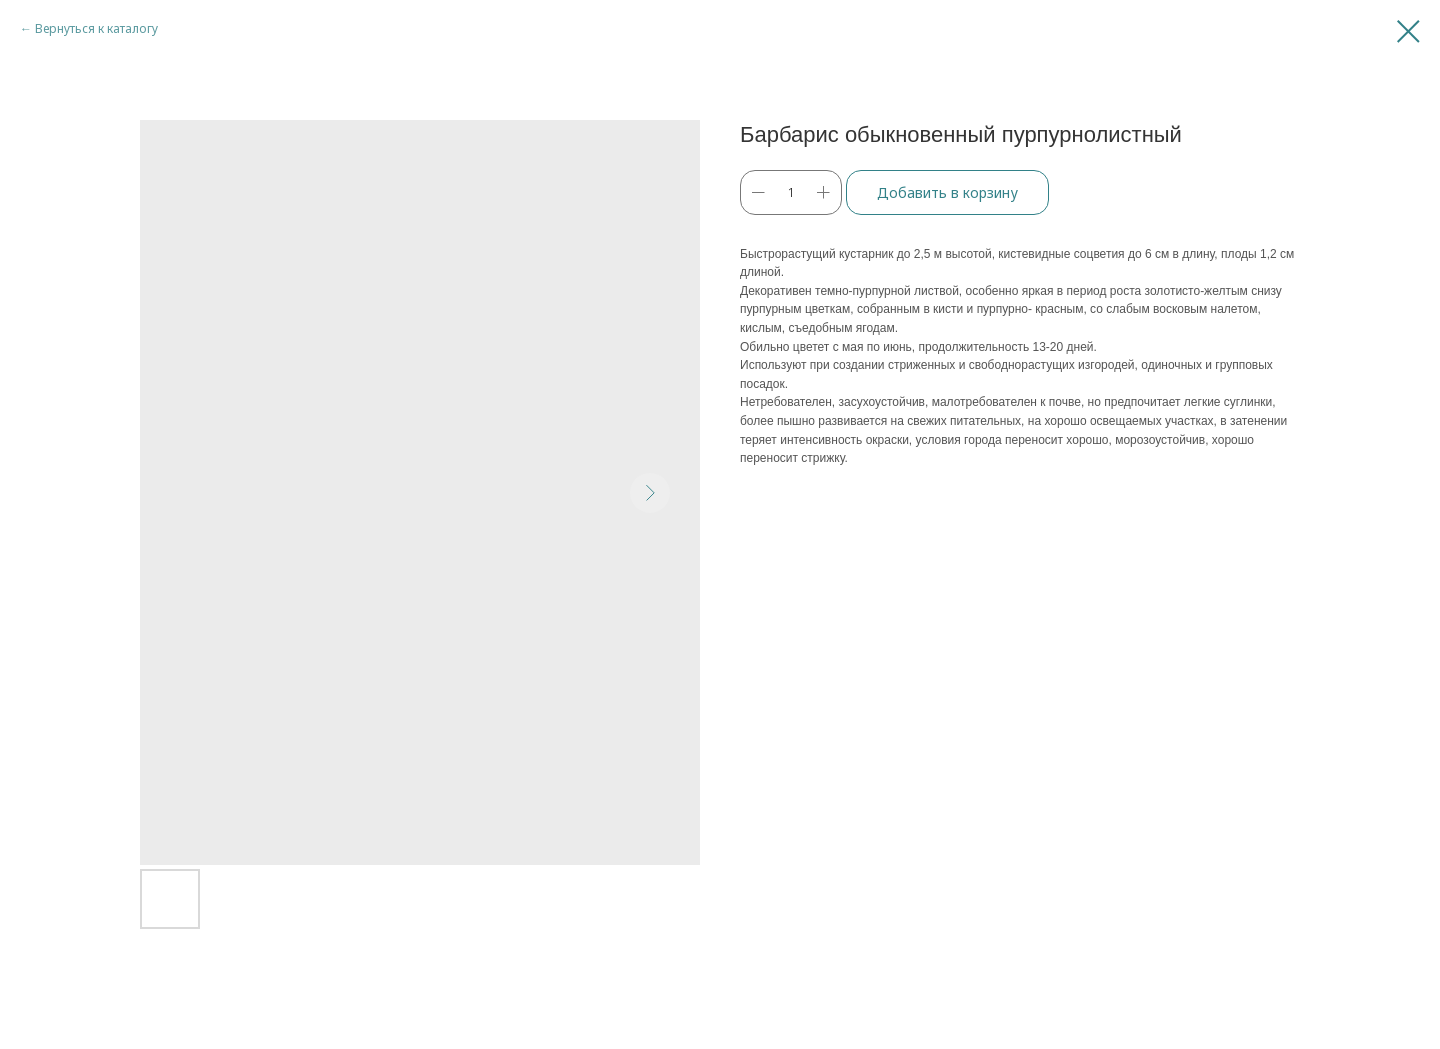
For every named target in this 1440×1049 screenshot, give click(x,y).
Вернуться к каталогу (96, 28)
